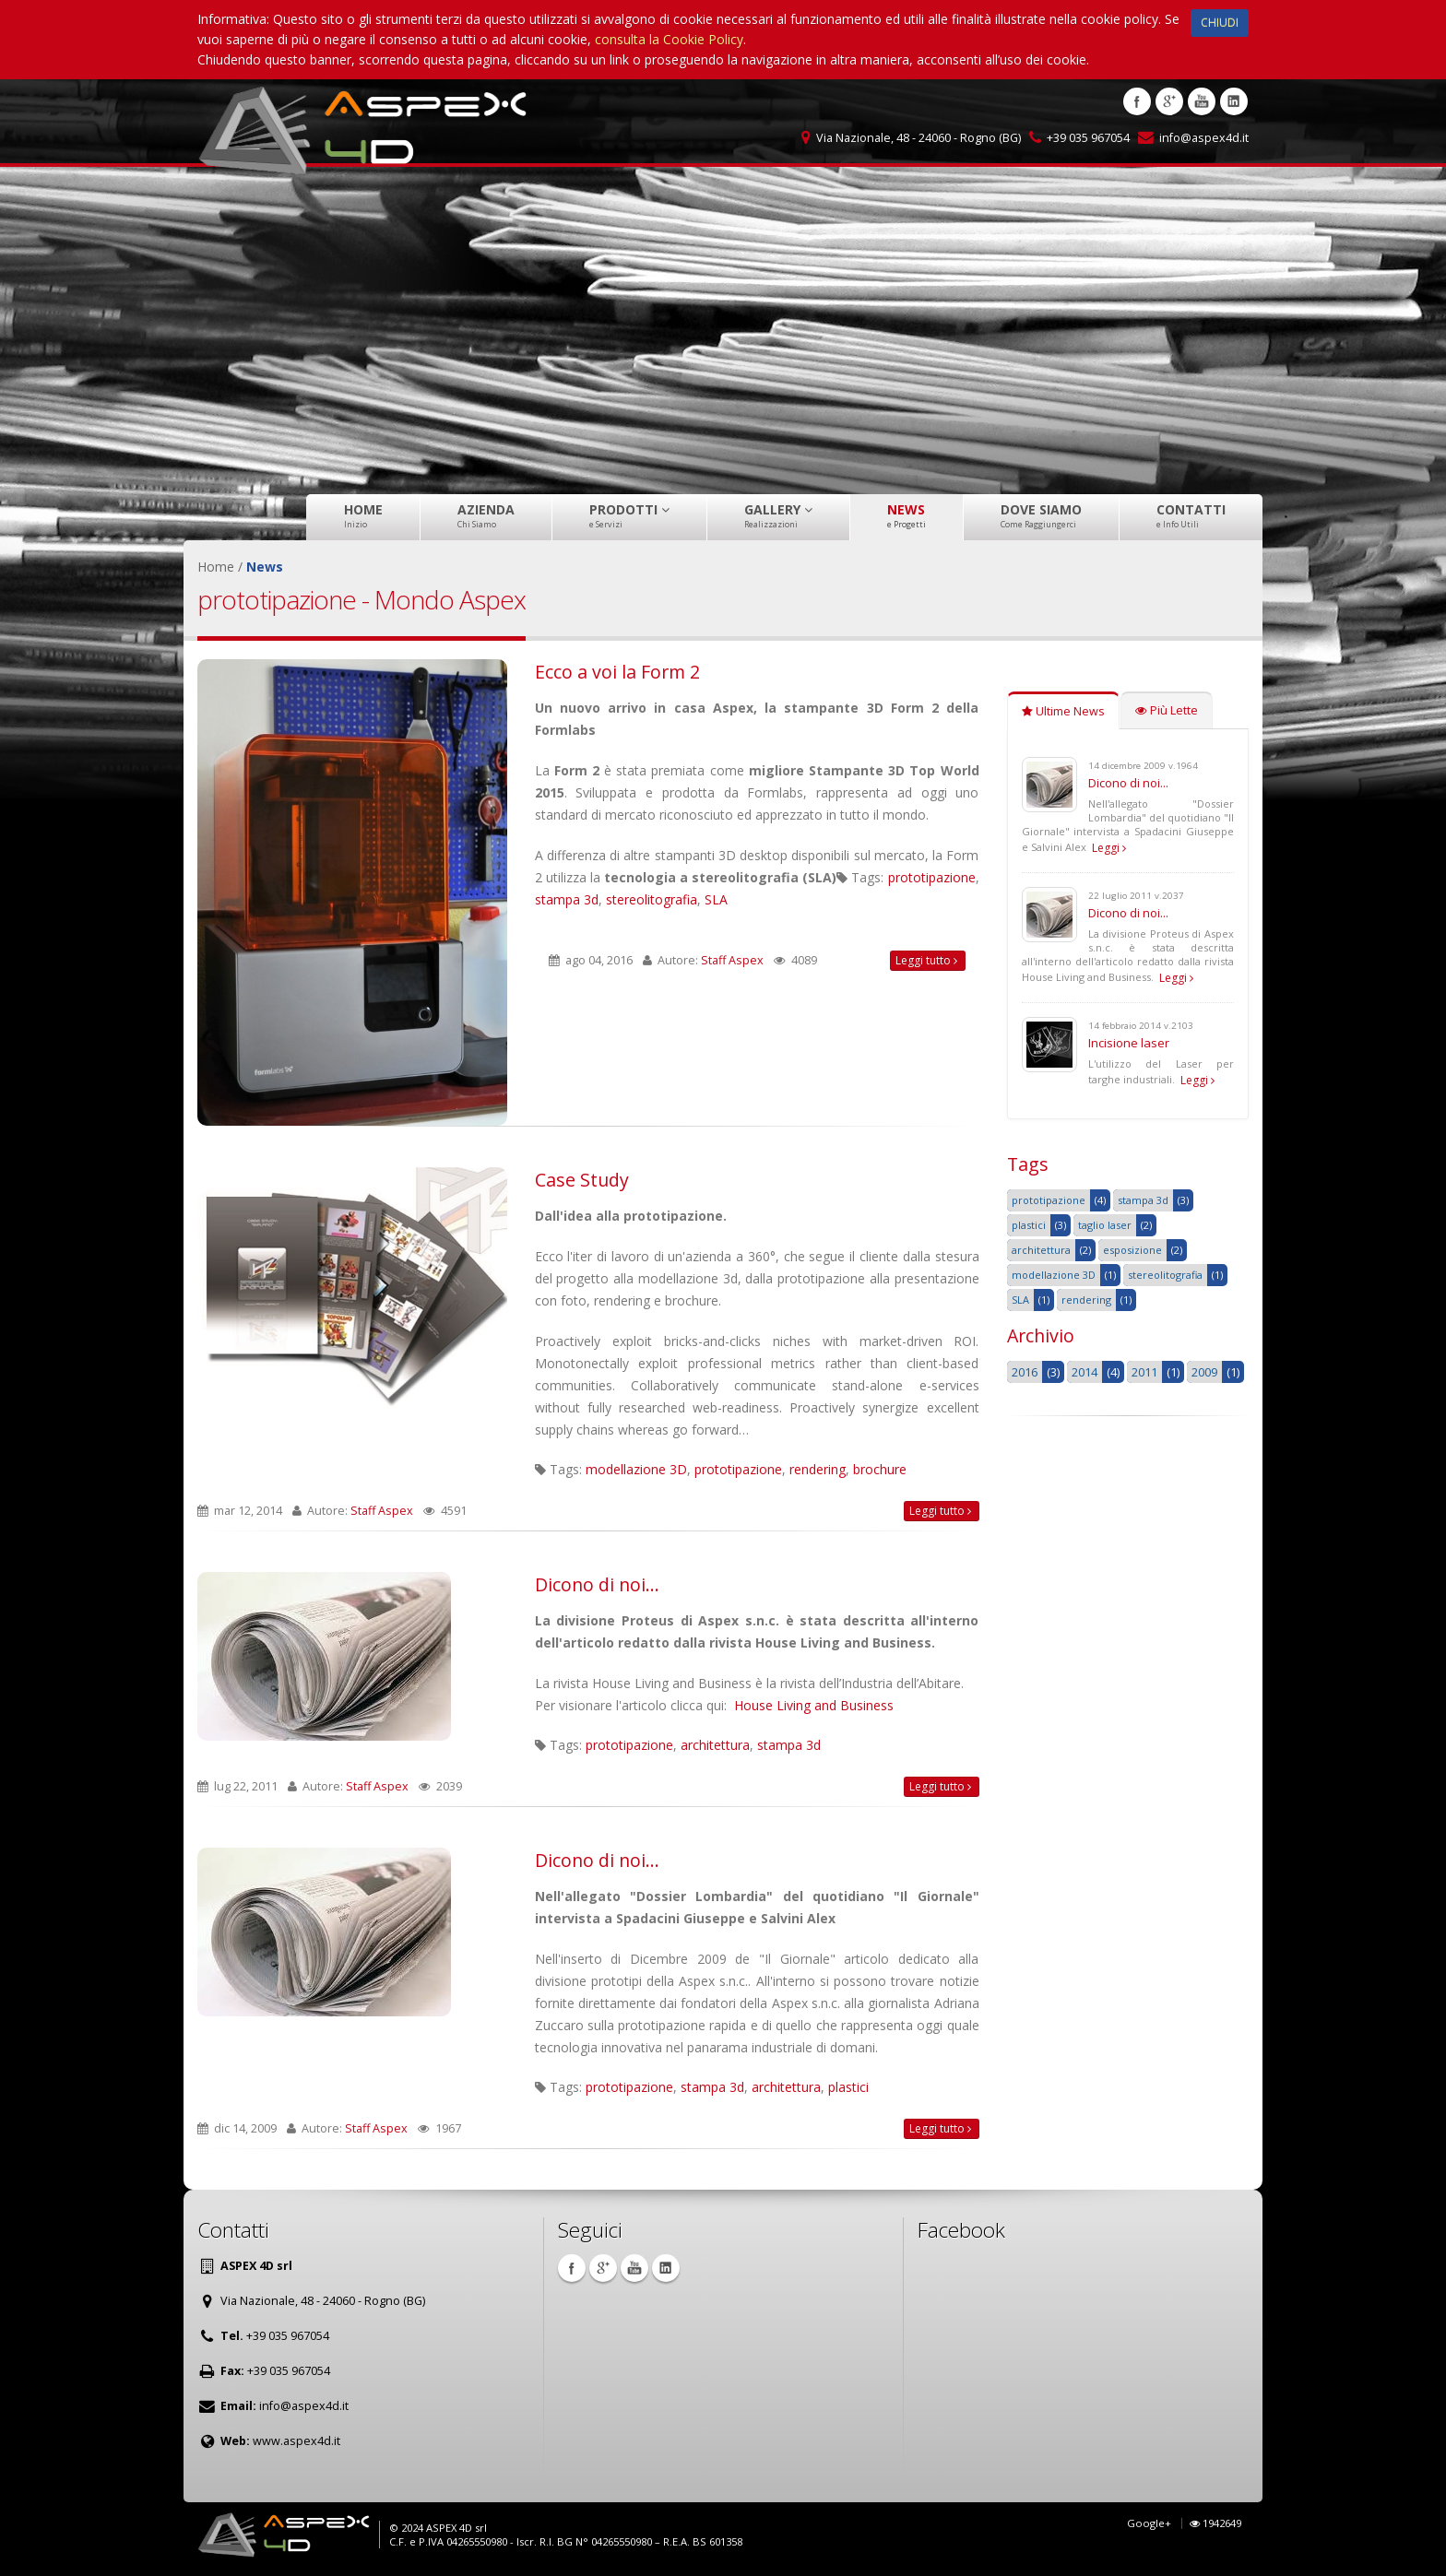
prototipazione (932, 877)
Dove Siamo (1041, 515)
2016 (1024, 1372)
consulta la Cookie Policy (669, 39)
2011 (1144, 1372)
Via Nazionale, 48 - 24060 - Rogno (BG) (918, 138)
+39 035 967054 (1088, 138)
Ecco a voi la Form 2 (617, 671)
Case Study (582, 1179)
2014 (1084, 1372)
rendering (817, 1469)
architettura (715, 1745)
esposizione (1132, 1250)
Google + (1169, 101)
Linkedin (1234, 101)
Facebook (1137, 101)
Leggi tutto (926, 960)
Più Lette (1166, 710)
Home (363, 515)
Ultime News (1063, 711)
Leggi (1109, 848)
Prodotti (629, 515)
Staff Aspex (732, 960)
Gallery (778, 515)
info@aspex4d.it (1204, 138)
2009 (1204, 1372)
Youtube (1201, 101)
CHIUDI (1220, 22)
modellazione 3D (636, 1469)
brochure (880, 1469)
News (906, 515)
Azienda (486, 515)
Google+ (1149, 2523)
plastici (848, 2087)
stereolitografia (651, 899)
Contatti (1191, 515)
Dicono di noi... (597, 1584)
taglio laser (1105, 1225)
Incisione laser (1128, 1042)
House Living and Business (814, 1705)
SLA (716, 899)
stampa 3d (567, 899)
